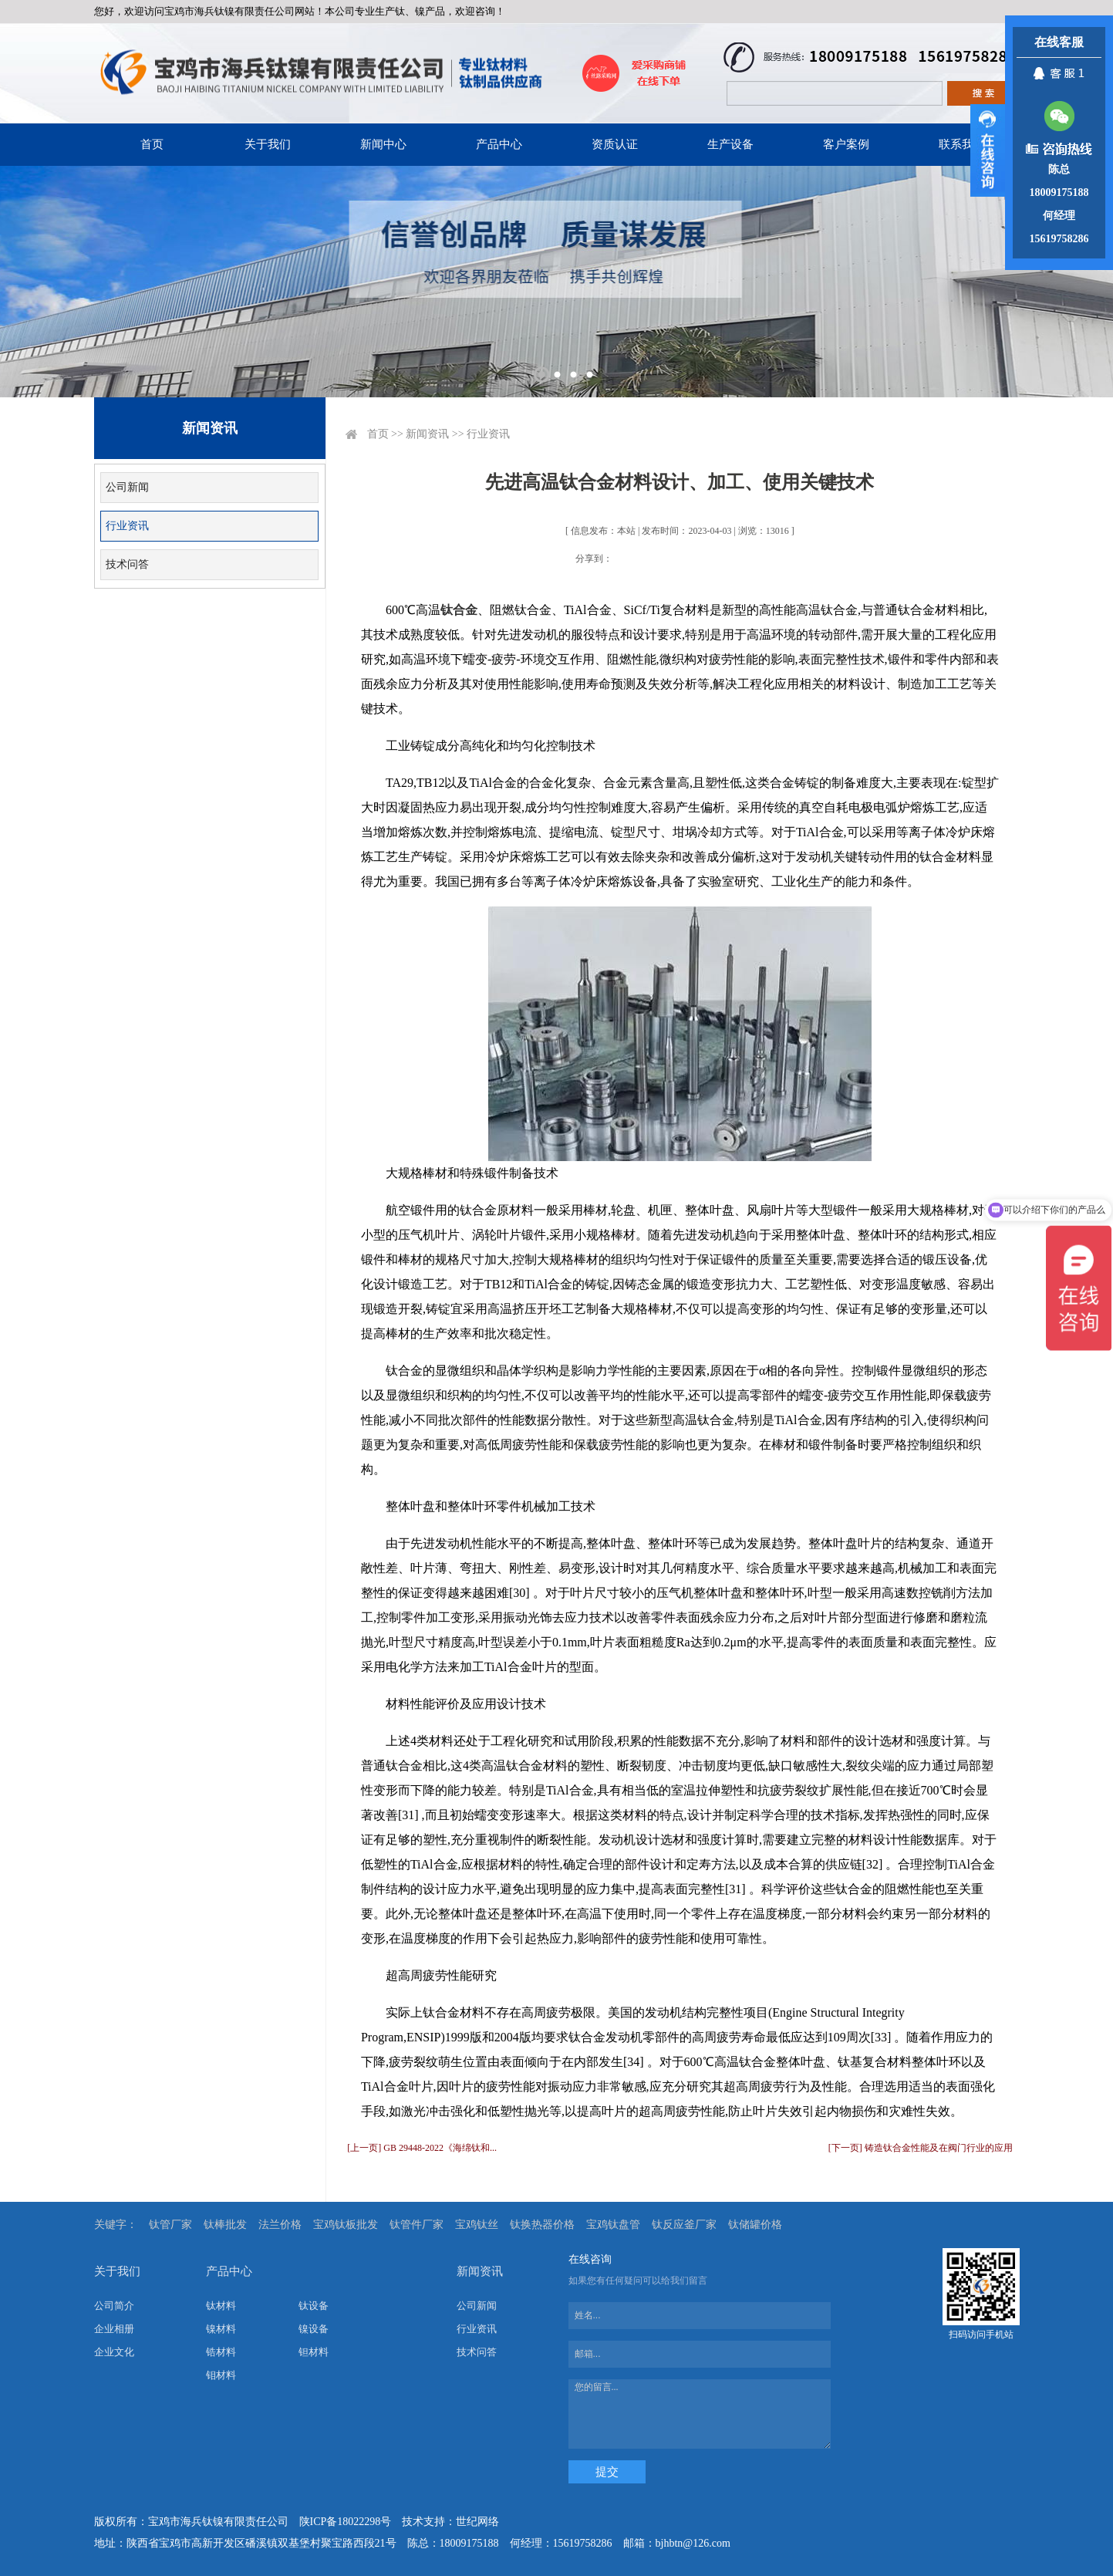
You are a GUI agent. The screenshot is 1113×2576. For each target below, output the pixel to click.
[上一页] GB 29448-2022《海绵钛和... (422, 2147)
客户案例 (846, 144)
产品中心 (499, 144)
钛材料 (221, 2305)
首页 (152, 144)
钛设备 (313, 2305)
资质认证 (615, 144)
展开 (987, 150)
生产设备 (730, 144)
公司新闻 (127, 487)
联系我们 (962, 144)
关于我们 (268, 144)
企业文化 (114, 2352)
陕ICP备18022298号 (345, 2521)
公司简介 (114, 2305)
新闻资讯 (427, 434)
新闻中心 (383, 144)
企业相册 (114, 2329)
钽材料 (313, 2352)
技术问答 (127, 564)
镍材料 (221, 2329)
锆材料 (221, 2352)
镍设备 (313, 2329)
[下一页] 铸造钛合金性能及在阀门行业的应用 (920, 2147)
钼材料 (221, 2375)
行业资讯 (127, 526)
